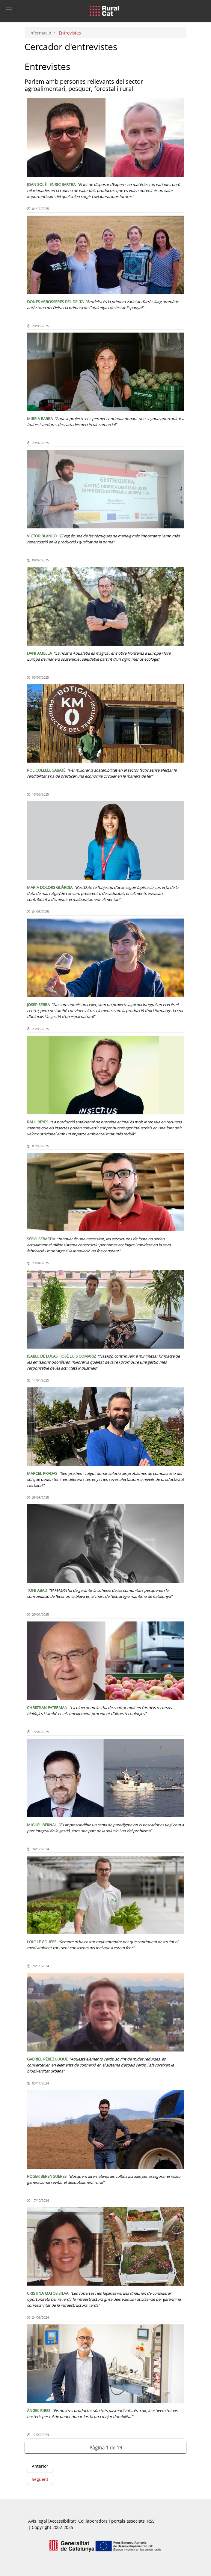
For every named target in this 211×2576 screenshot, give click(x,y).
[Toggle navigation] (9, 9)
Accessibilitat (62, 2521)
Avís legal (37, 2521)
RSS (151, 2521)
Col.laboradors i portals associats (111, 2521)
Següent (40, 2479)
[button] (105, 2448)
